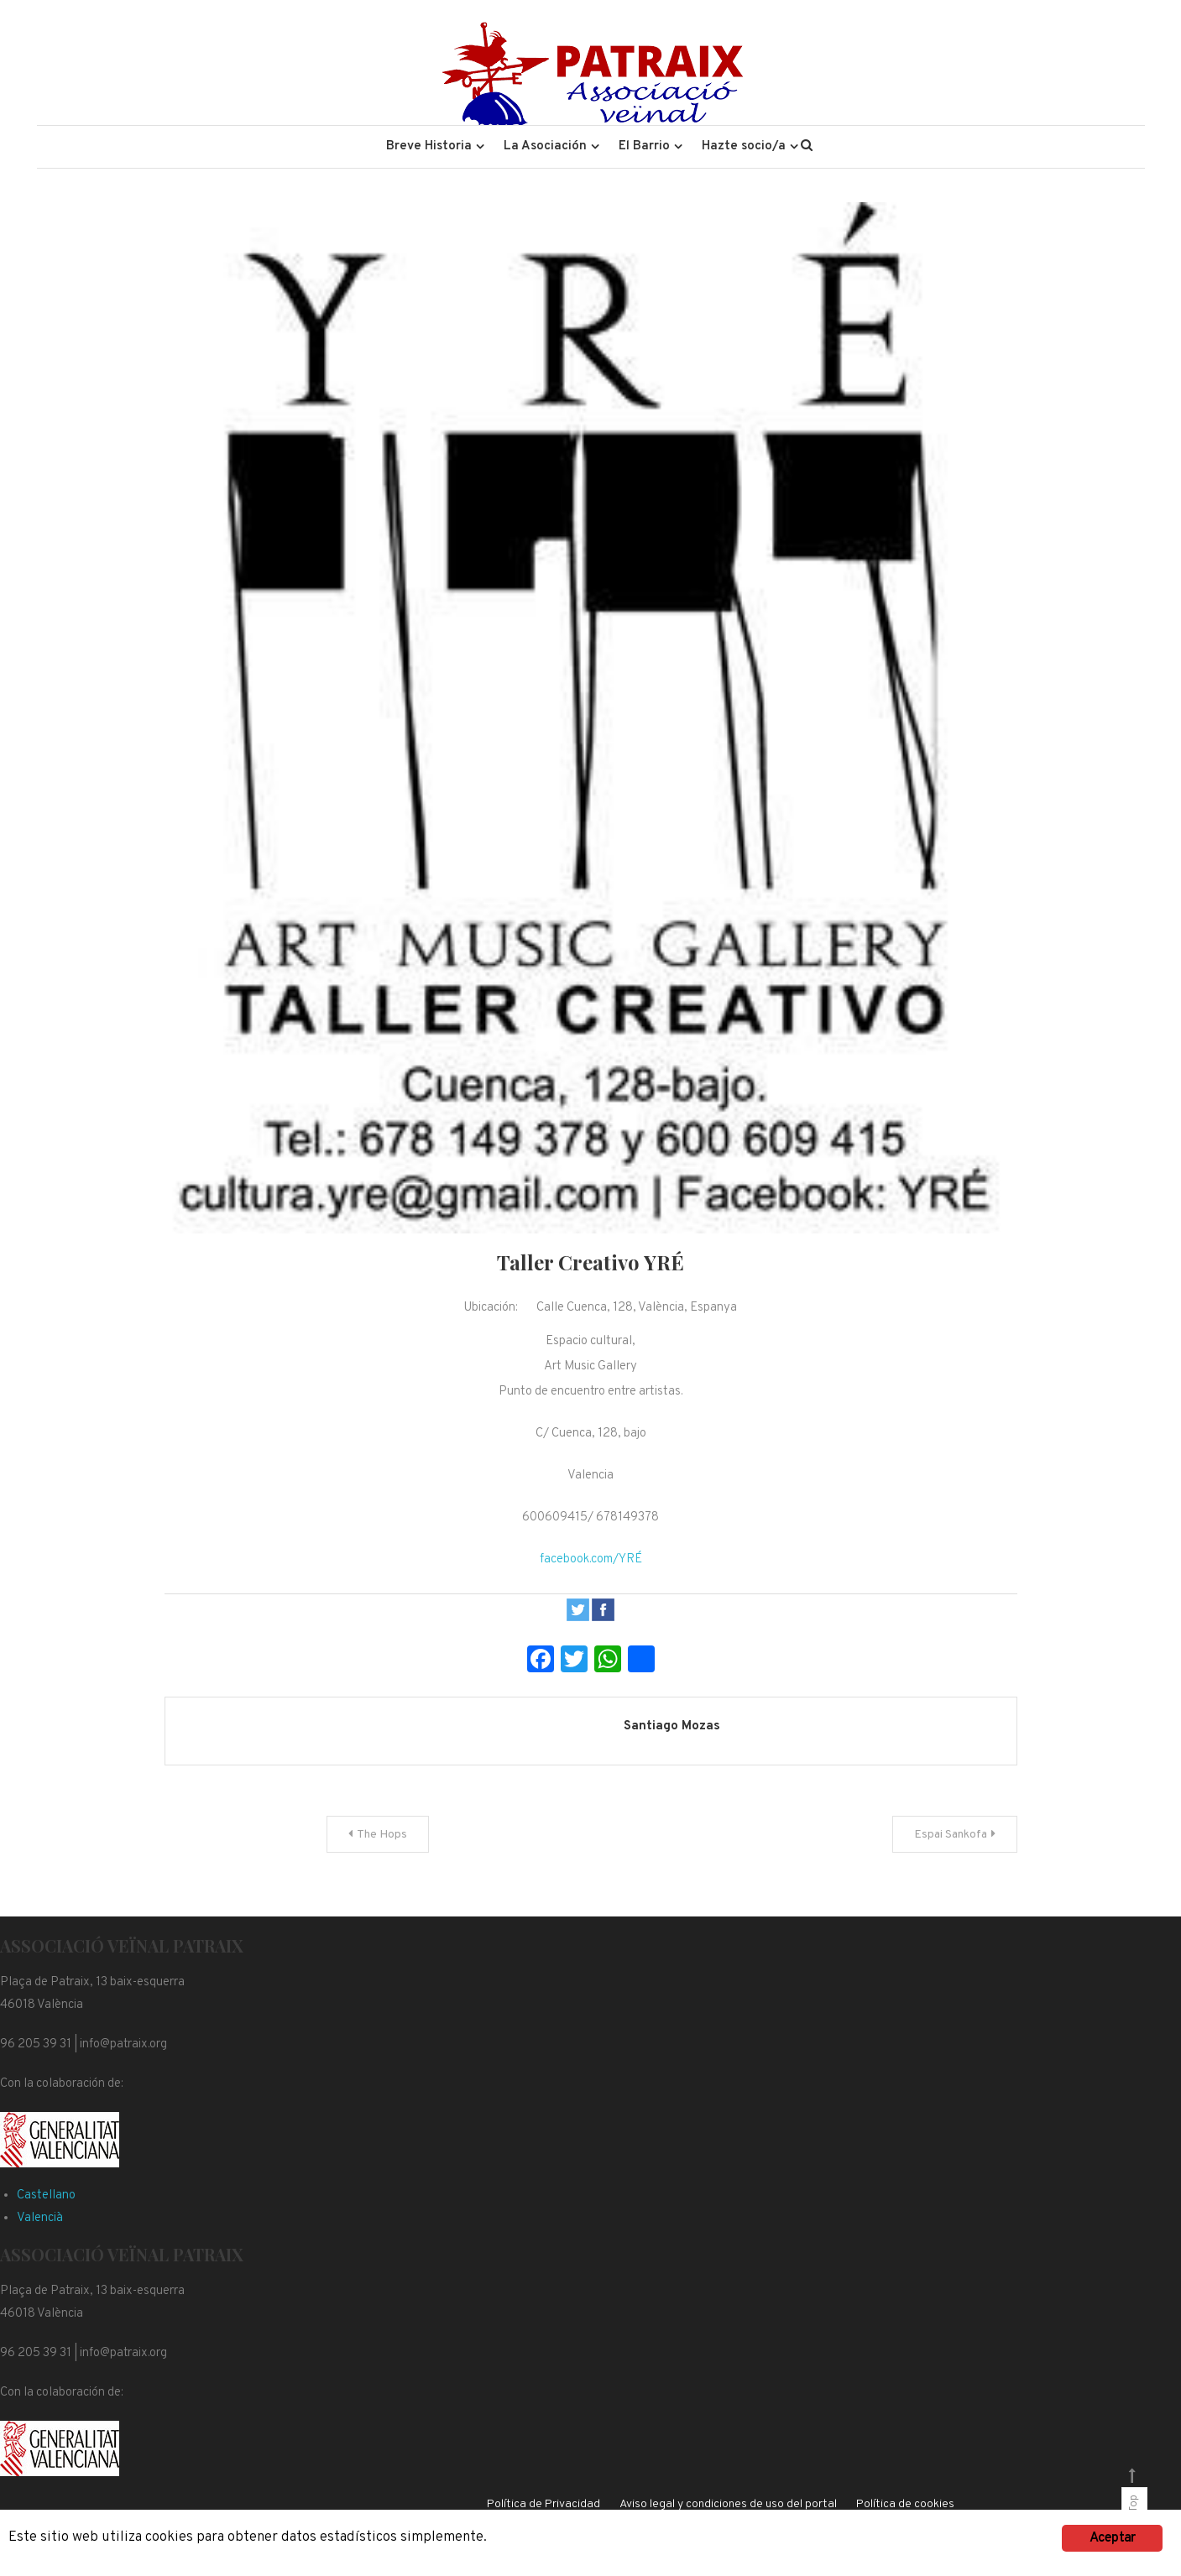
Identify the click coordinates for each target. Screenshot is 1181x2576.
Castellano (46, 2195)
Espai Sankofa (950, 1835)
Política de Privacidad (543, 2504)
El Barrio (644, 146)
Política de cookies (905, 2504)
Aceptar (1112, 2538)
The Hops (382, 1835)
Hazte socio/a (744, 146)
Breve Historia (429, 146)
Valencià (40, 2218)
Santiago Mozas (672, 1726)
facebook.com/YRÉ (591, 1559)
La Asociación (545, 146)
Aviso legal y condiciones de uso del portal (728, 2504)
